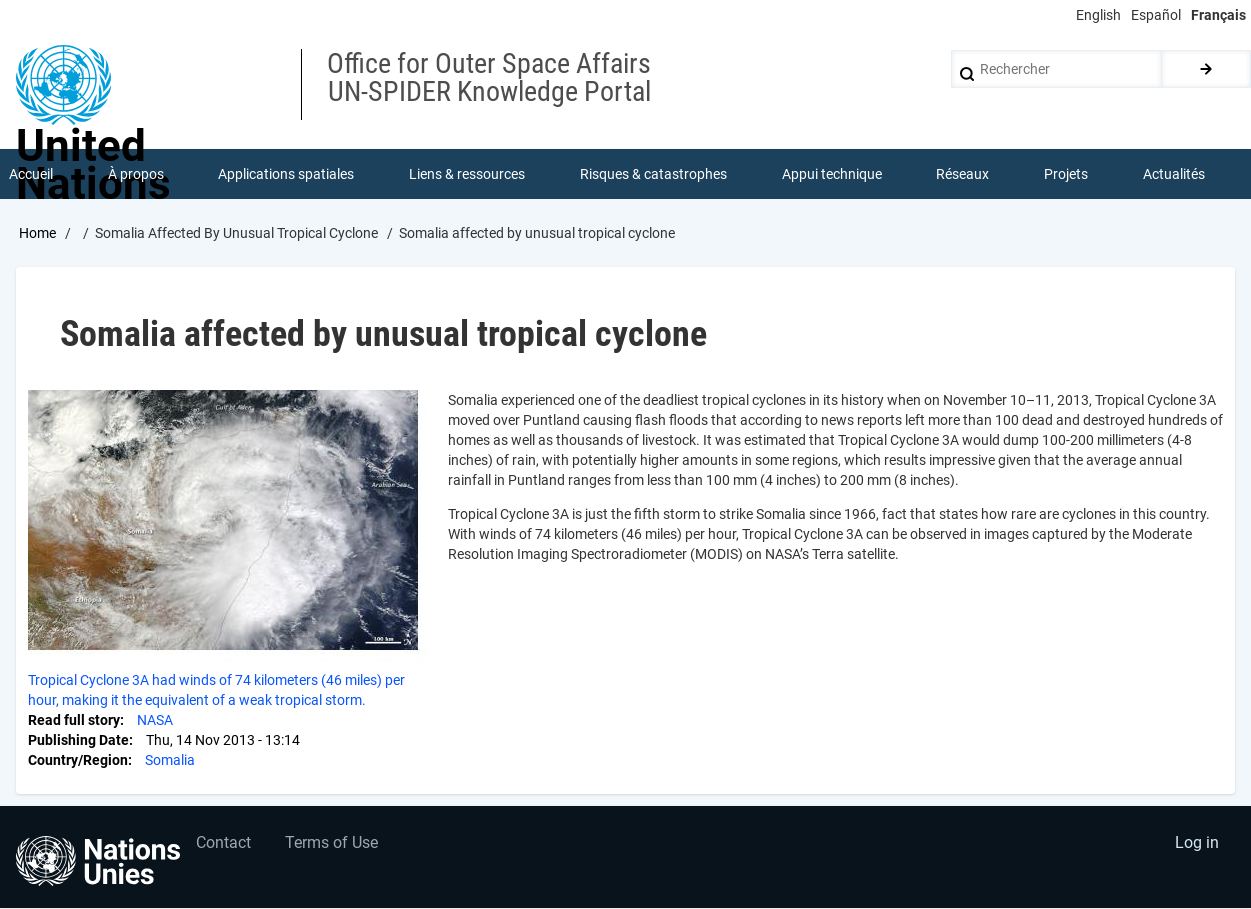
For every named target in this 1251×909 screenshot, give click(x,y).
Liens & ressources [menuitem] (467, 174)
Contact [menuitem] (223, 844)
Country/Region (78, 760)
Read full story (74, 720)
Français (1218, 15)
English (1098, 15)
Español (1156, 15)
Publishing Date (78, 740)
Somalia (170, 760)
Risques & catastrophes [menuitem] (653, 174)
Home (37, 233)
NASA (155, 720)
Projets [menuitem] (1066, 174)
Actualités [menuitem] (1174, 174)
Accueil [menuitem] (31, 174)
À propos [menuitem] (136, 174)
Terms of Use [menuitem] (332, 844)
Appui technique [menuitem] (832, 174)
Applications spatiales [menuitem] (287, 174)
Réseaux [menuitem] (963, 174)
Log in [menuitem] (1197, 844)
